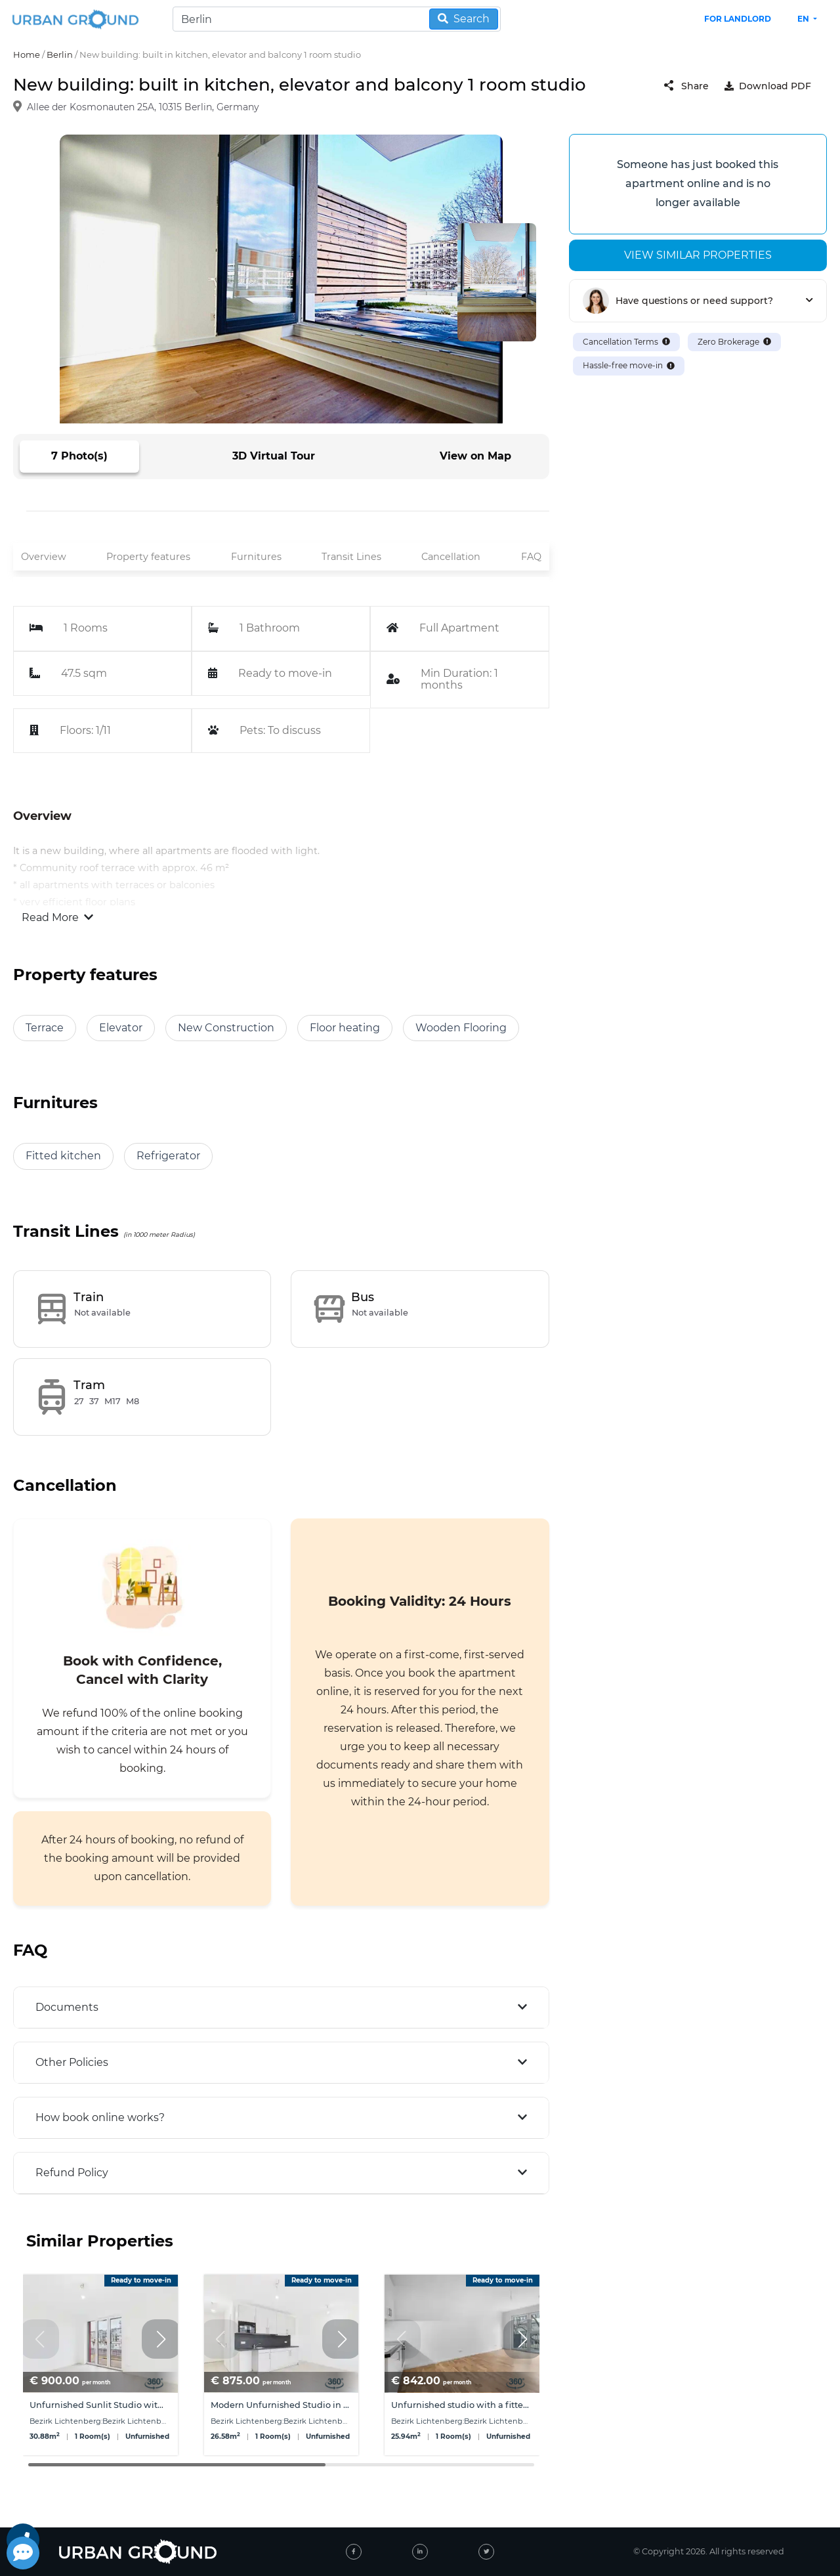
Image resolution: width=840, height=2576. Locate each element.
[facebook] (354, 2552)
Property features (148, 557)
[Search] (337, 19)
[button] (161, 2339)
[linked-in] (420, 2552)
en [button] (804, 19)
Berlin (60, 54)
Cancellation (450, 557)
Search (464, 18)
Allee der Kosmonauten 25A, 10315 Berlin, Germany (143, 108)
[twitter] (486, 2552)
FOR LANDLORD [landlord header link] (737, 19)
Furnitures (256, 557)
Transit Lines (351, 557)
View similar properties (698, 255)
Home (26, 54)
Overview (43, 557)
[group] (100, 2365)
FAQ (531, 557)
